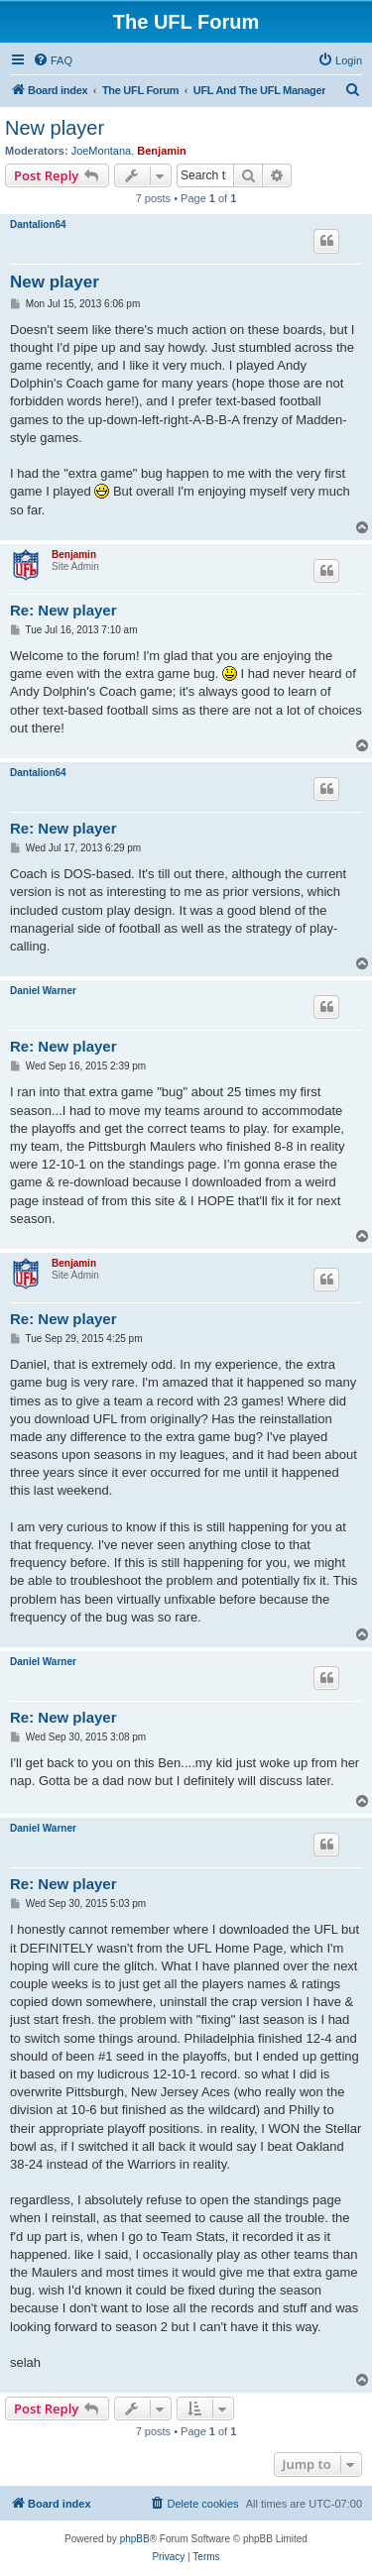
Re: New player (63, 610)
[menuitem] (52, 60)
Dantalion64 (38, 224)
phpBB (135, 2538)
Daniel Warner (43, 990)
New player (54, 128)
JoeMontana (101, 151)
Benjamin (161, 151)
